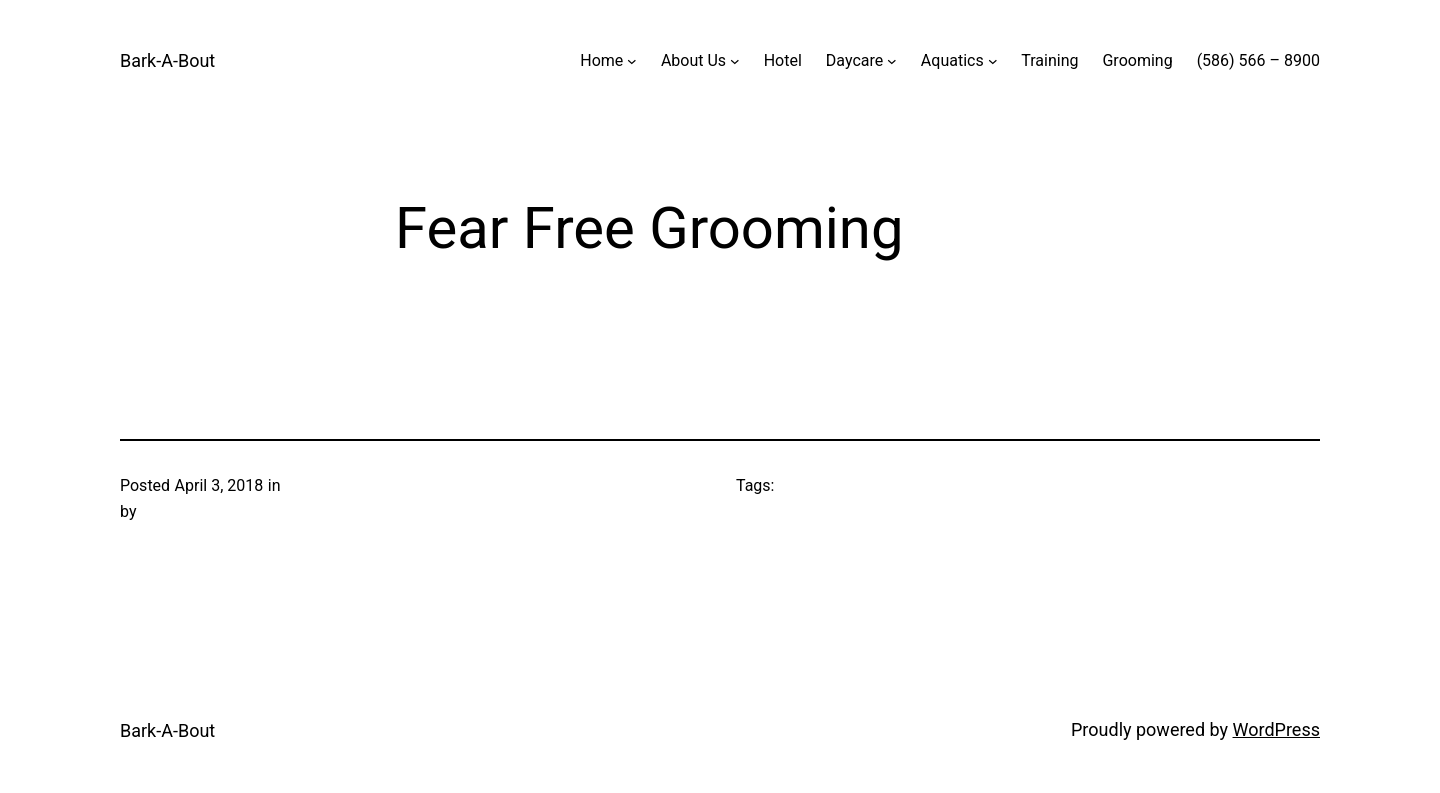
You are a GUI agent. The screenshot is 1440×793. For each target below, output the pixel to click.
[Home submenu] (632, 61)
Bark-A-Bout (167, 60)
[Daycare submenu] (892, 61)
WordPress (1276, 729)
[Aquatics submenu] (993, 61)
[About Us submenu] (735, 61)
